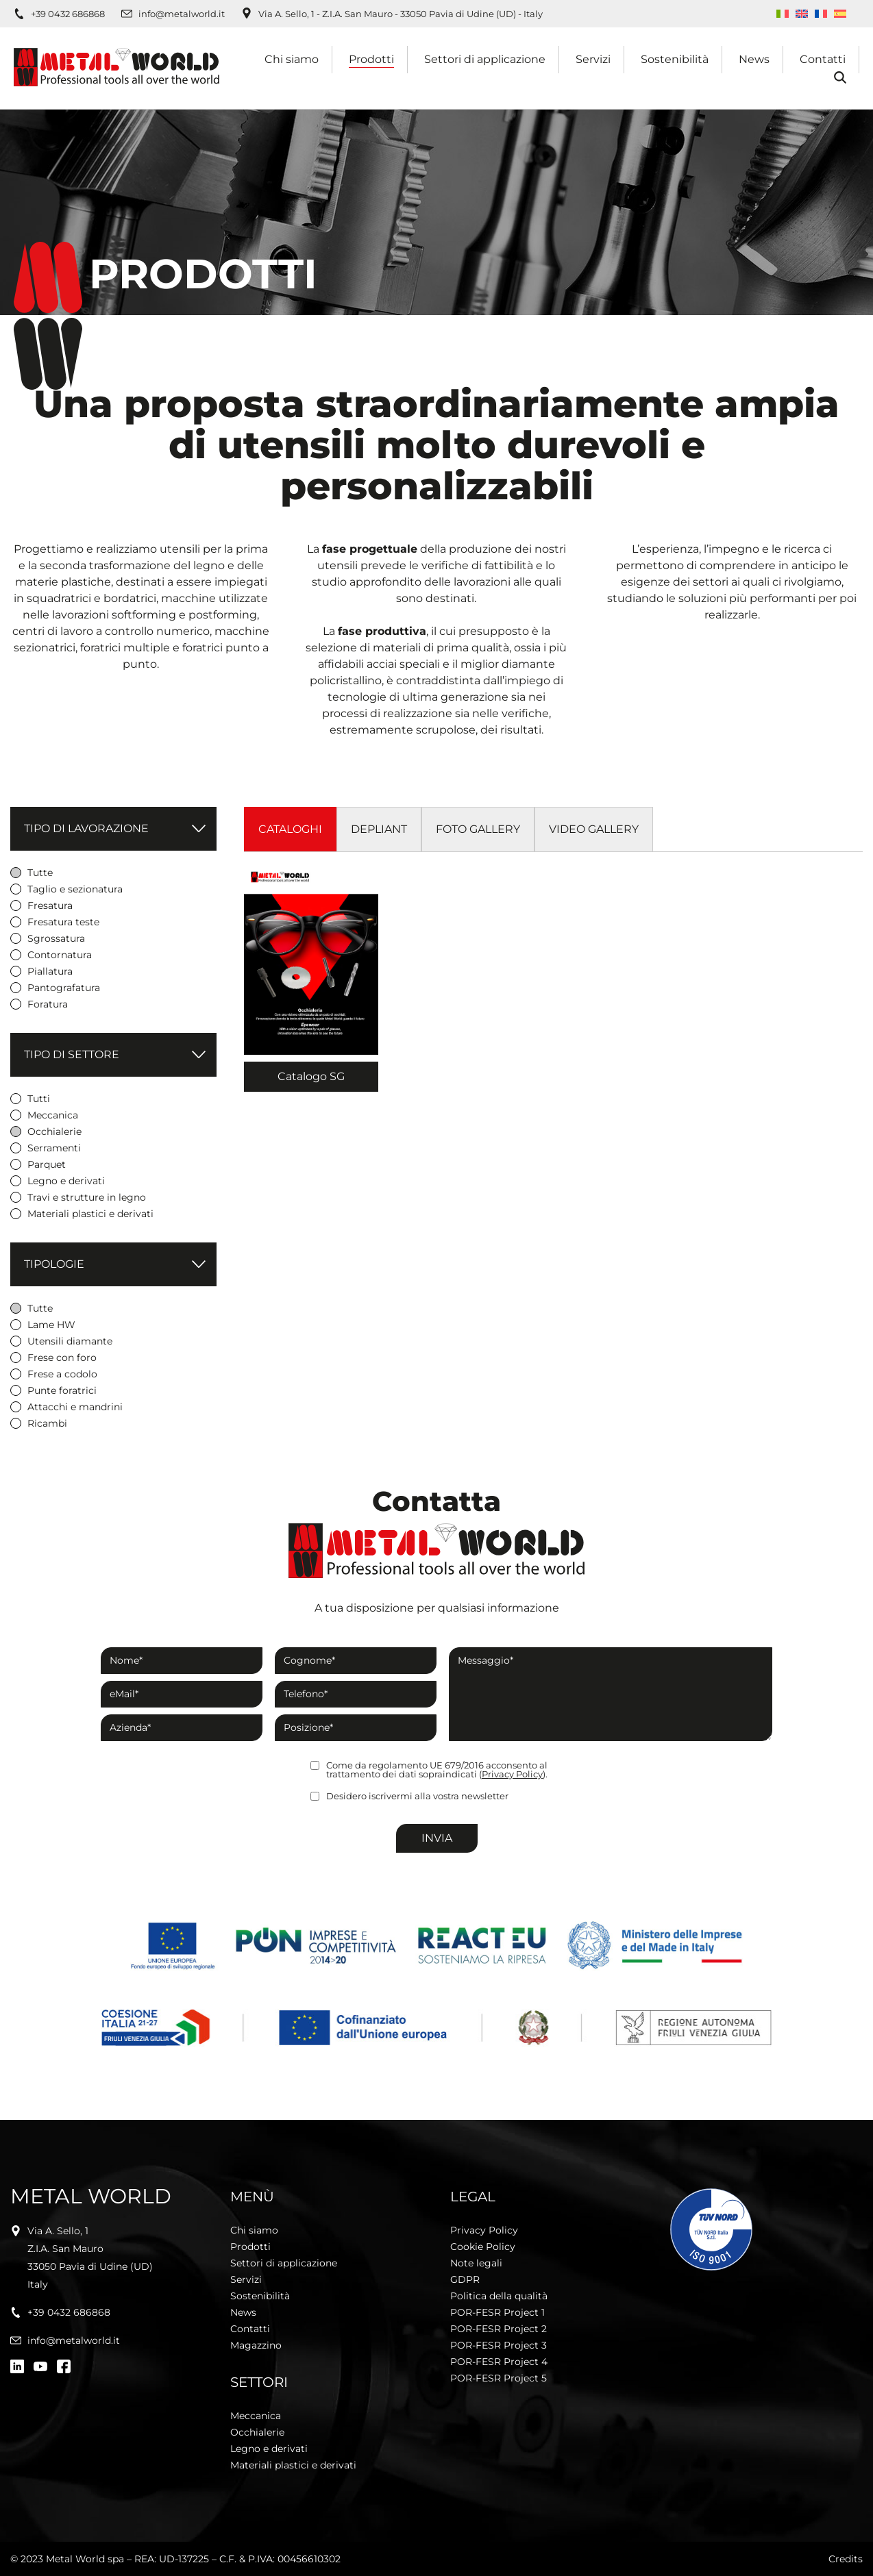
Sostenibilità (675, 59)
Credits (845, 2559)
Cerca (839, 78)
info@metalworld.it (181, 13)
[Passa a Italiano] (782, 14)
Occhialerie (257, 2432)
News (754, 59)
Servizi (593, 59)
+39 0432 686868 (68, 13)
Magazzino (256, 2345)
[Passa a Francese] (821, 14)
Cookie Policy (482, 2246)
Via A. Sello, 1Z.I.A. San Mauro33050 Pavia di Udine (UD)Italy (90, 2257)
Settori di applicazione (484, 59)
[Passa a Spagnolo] (840, 14)
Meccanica (255, 2416)
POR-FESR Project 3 (498, 2345)
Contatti (823, 59)
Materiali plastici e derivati (293, 2465)
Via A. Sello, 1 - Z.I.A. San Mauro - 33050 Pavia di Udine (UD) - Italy (400, 13)
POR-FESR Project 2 (498, 2329)
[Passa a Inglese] (801, 14)
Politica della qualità (499, 2296)
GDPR (465, 2279)
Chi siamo (292, 59)
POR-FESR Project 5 (498, 2378)
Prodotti (371, 59)
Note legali (476, 2263)
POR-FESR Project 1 (497, 2312)
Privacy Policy (512, 1773)
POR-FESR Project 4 (499, 2361)
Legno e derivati (269, 2448)
